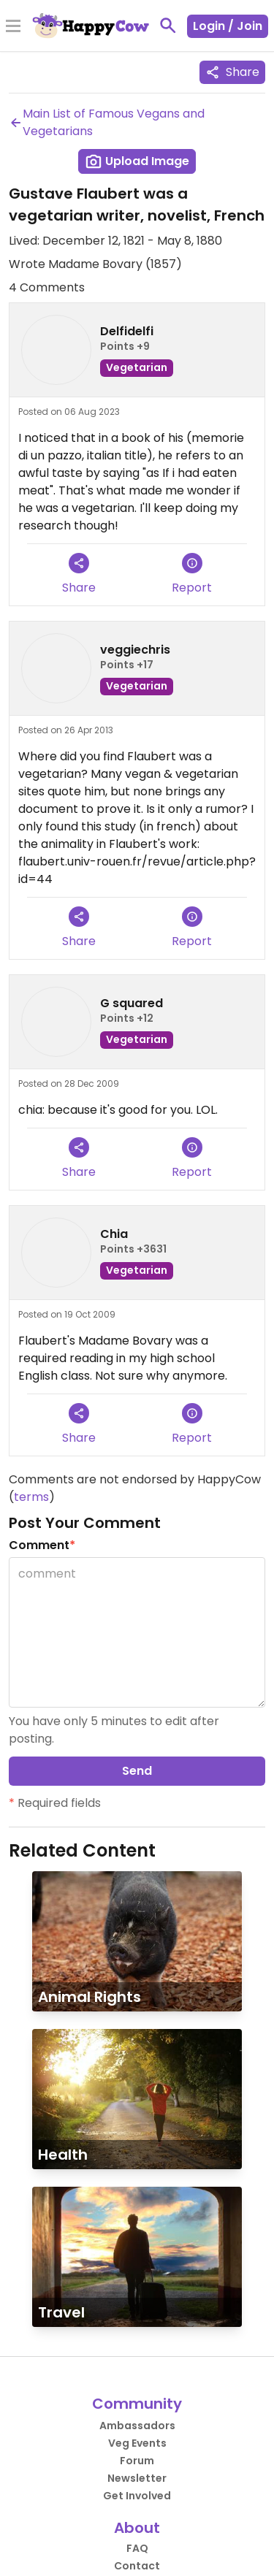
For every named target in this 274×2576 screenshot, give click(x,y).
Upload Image (137, 161)
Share (232, 72)
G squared (131, 1003)
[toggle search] (168, 26)
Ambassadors (137, 2425)
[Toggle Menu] (13, 27)
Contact (137, 2565)
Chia (114, 1234)
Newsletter (137, 2478)
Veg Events (137, 2443)
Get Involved (137, 2495)
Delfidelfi (126, 331)
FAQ (137, 2548)
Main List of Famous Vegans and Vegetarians (107, 122)
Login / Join (227, 26)
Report (192, 574)
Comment (42, 1545)
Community (137, 2403)
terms (31, 1496)
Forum (137, 2460)
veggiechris (135, 649)
